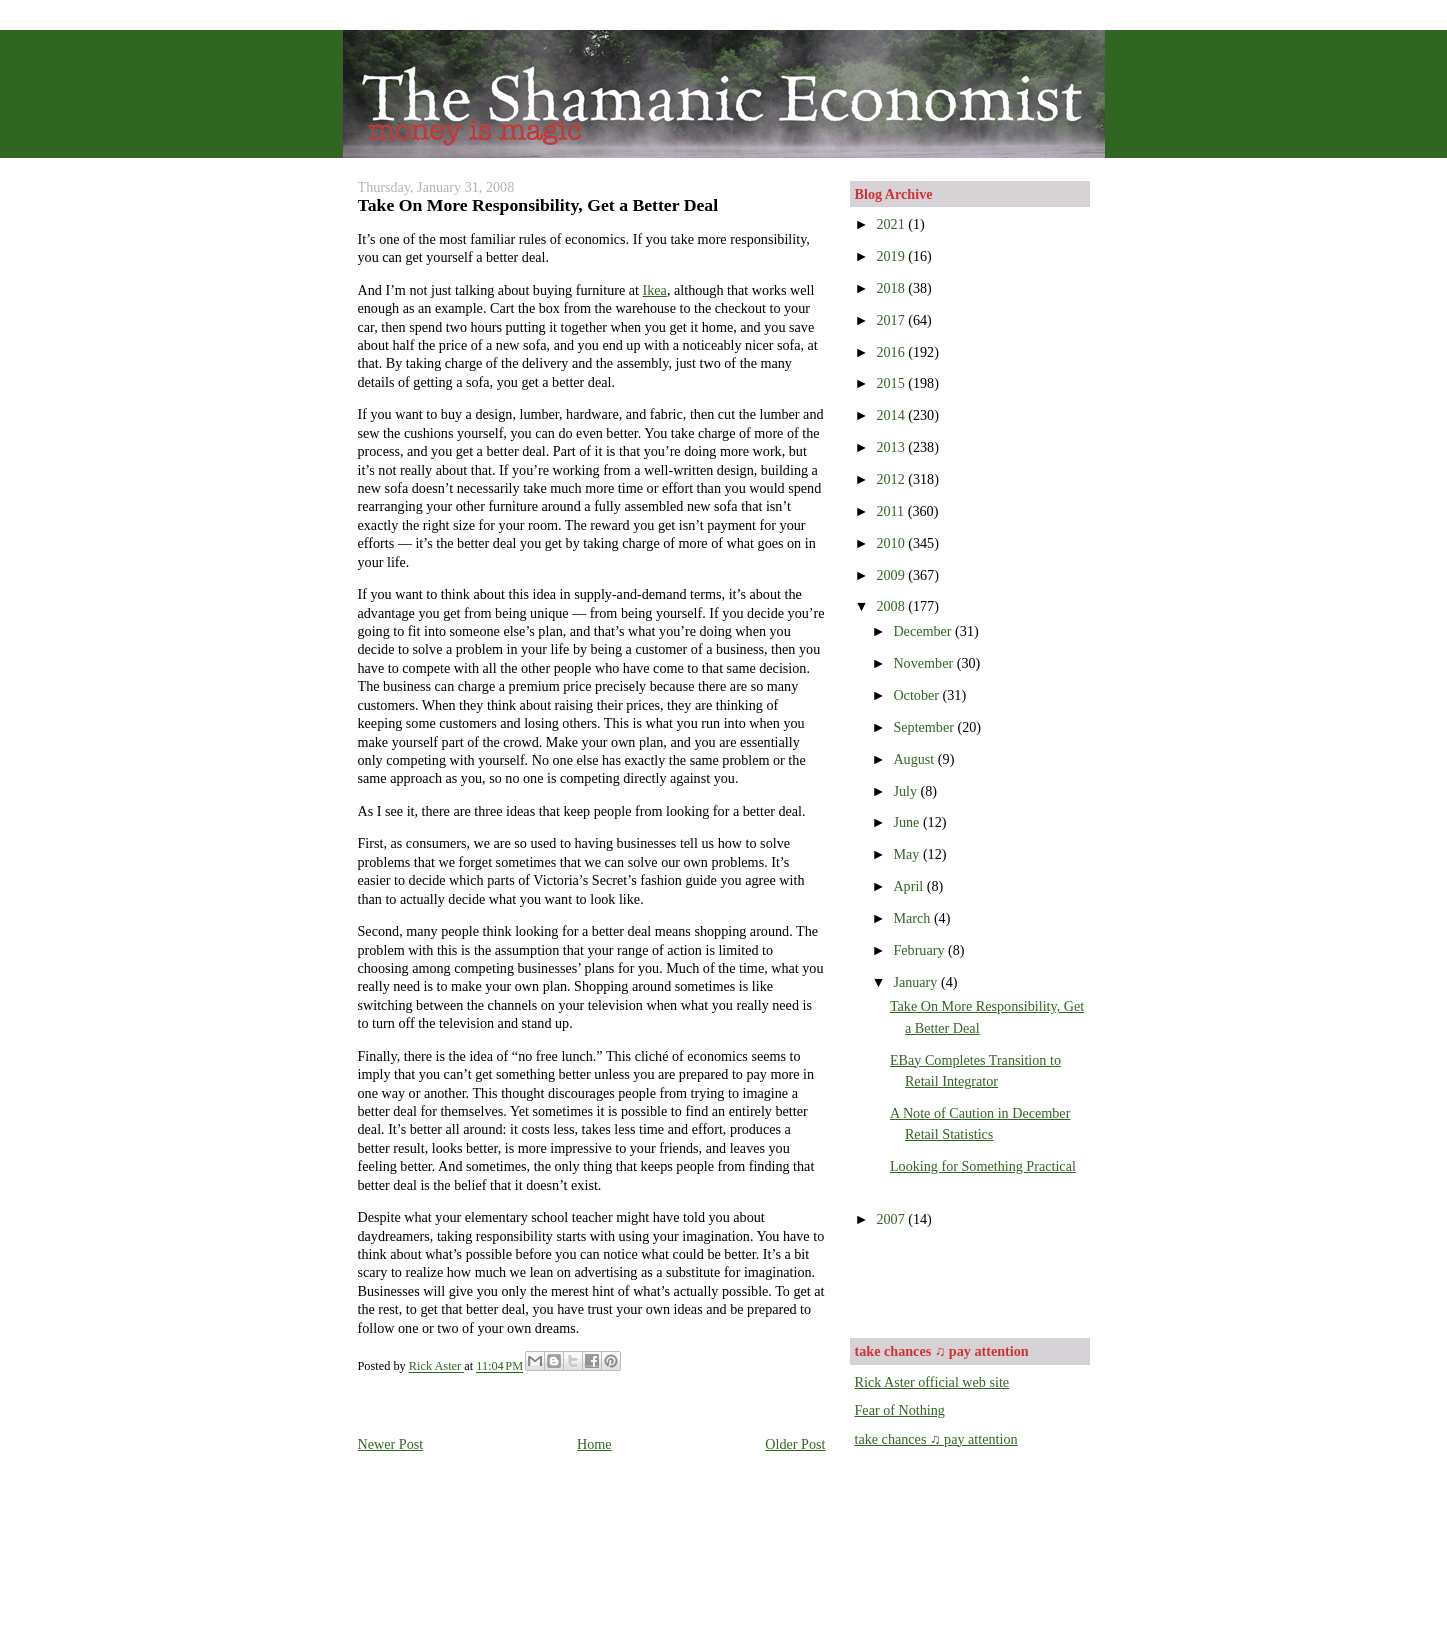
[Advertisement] (972, 1281)
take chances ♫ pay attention (936, 1439)
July (906, 791)
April (909, 886)
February (920, 950)
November (924, 663)
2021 (892, 224)
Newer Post (391, 1444)
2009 (892, 575)
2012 (892, 479)
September (925, 727)
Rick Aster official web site (932, 1382)
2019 (892, 256)
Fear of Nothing (900, 1410)
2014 (892, 415)
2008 (892, 606)
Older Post (795, 1444)
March (913, 918)
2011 (891, 511)
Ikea (655, 290)
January (917, 982)
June (908, 822)
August (915, 759)
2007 (892, 1219)
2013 (892, 447)
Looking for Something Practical (983, 1166)
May (908, 854)
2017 (892, 320)
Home (594, 1444)
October (917, 695)
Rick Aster (436, 1367)
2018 (892, 288)
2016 (892, 352)
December (924, 631)
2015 (892, 383)
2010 (892, 543)
